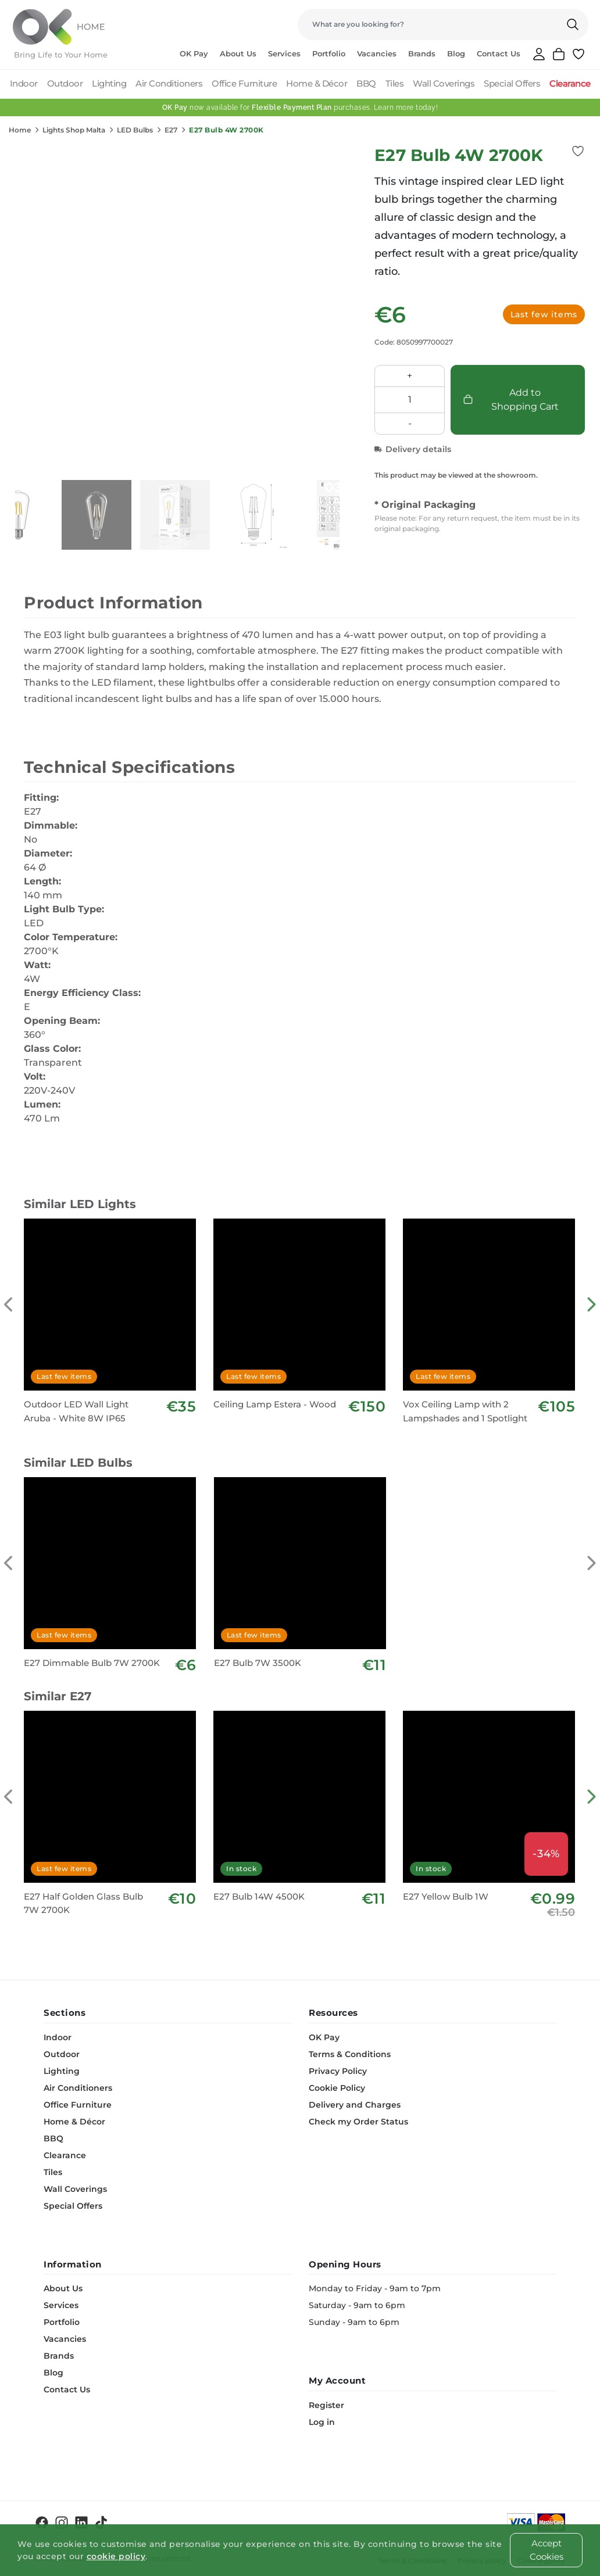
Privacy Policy (338, 2071)
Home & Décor (316, 83)
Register (326, 2405)
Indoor (24, 83)
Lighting (109, 83)
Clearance (570, 83)
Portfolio (328, 53)
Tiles (394, 83)
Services (284, 53)
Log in (322, 2422)
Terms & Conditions (350, 2054)
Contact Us (498, 53)
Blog (456, 53)
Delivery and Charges (355, 2105)
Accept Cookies (546, 2550)
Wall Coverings (443, 83)
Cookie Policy (337, 2088)
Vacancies (377, 53)
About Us (238, 53)
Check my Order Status (358, 2121)
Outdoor (65, 83)
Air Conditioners (168, 83)
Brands (421, 53)
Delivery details (412, 449)
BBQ (366, 83)
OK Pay (194, 53)
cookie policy (116, 2556)
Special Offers (512, 83)
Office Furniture (244, 83)
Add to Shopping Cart (511, 399)
